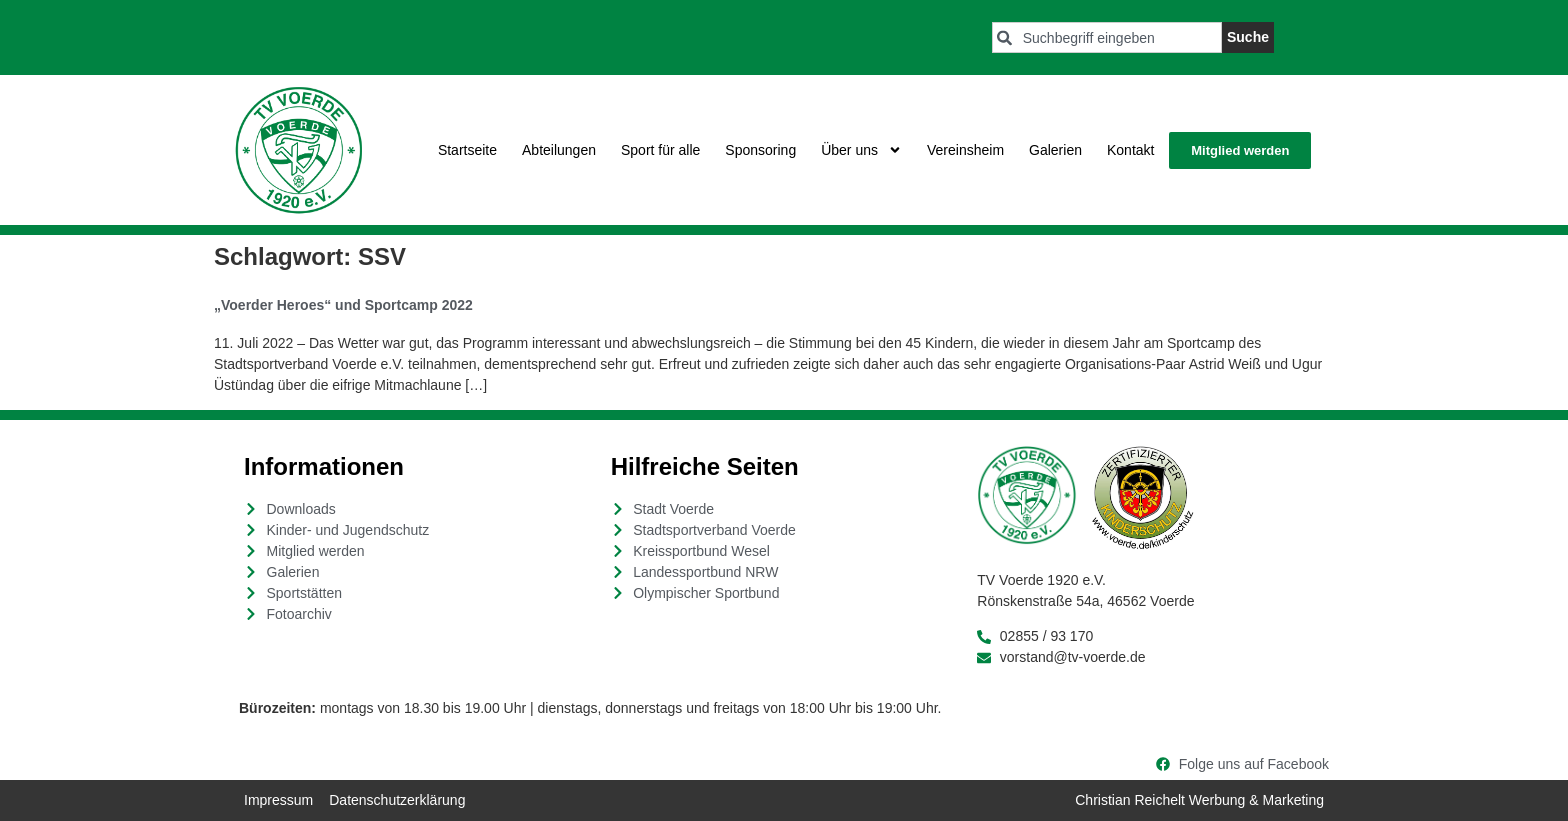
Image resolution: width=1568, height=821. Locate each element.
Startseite (467, 150)
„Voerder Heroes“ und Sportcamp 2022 (343, 305)
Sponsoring (760, 150)
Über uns (861, 150)
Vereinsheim (965, 150)
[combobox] (1107, 37)
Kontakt (1130, 150)
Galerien (1055, 150)
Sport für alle (660, 150)
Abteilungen (559, 150)
